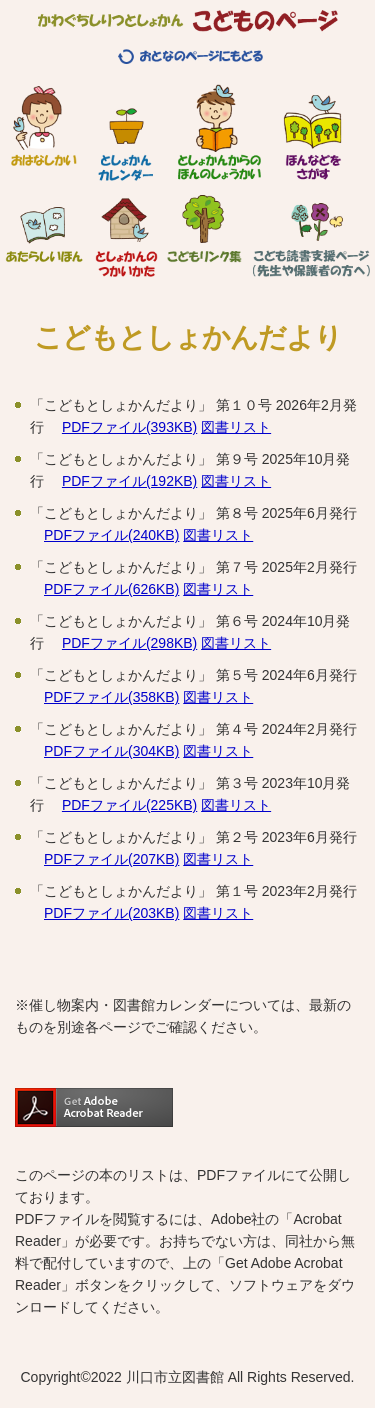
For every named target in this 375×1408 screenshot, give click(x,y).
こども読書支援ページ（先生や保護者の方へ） (311, 229)
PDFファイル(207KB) (111, 859)
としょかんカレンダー (125, 132)
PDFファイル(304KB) (111, 751)
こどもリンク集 (204, 229)
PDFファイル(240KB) (111, 535)
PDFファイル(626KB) (111, 589)
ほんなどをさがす (312, 132)
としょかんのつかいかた (126, 229)
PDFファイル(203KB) (111, 913)
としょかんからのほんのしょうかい (219, 132)
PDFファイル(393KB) (129, 427)
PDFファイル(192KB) (129, 481)
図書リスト (236, 427)
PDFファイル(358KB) (111, 697)
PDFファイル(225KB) (129, 805)
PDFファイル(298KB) (129, 643)
